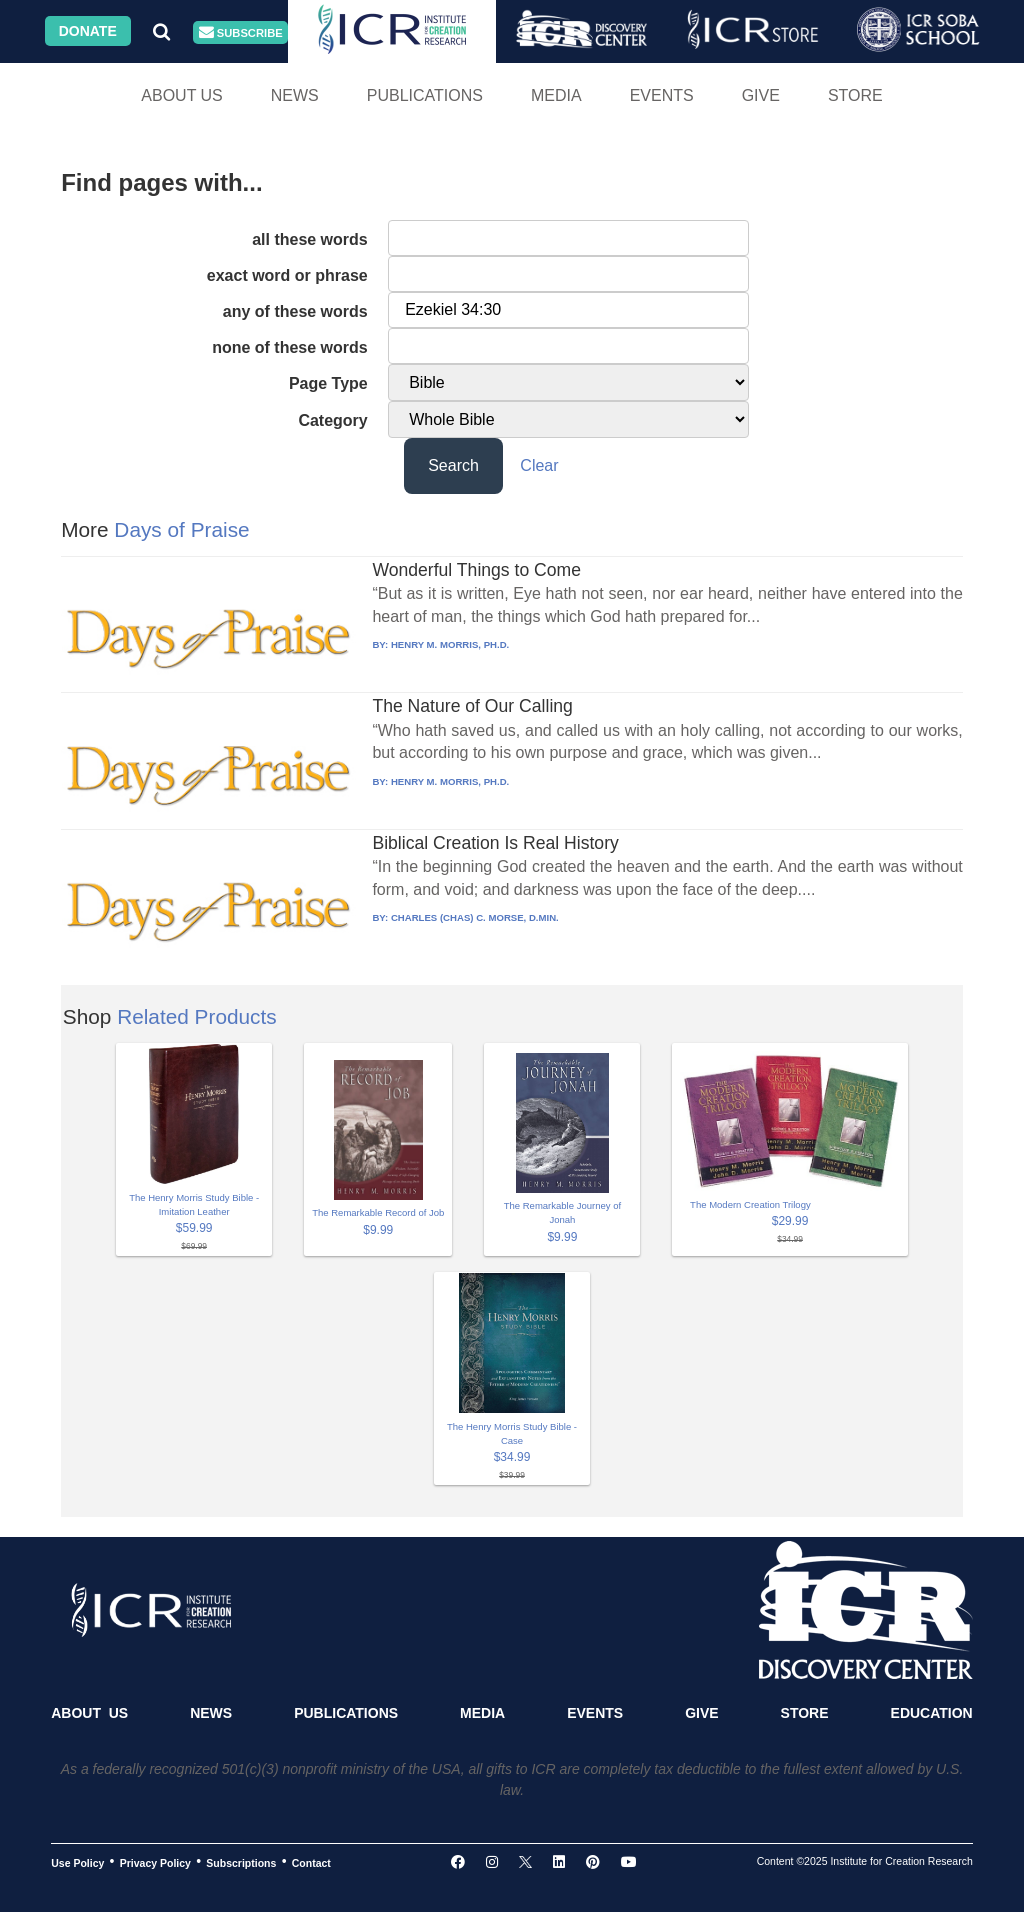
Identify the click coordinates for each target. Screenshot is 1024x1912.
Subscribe (241, 32)
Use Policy (77, 1862)
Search (453, 465)
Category (332, 420)
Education (932, 1713)
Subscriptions (241, 1862)
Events (662, 95)
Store (855, 95)
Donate (88, 31)
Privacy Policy (155, 1862)
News (295, 95)
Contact (311, 1862)
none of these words (290, 347)
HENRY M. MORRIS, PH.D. (450, 644)
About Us (182, 95)
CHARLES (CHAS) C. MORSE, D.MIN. (475, 917)
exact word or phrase (287, 275)
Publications (425, 95)
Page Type (328, 383)
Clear (539, 465)
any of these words (295, 311)
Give (761, 95)
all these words (310, 239)
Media (556, 95)
